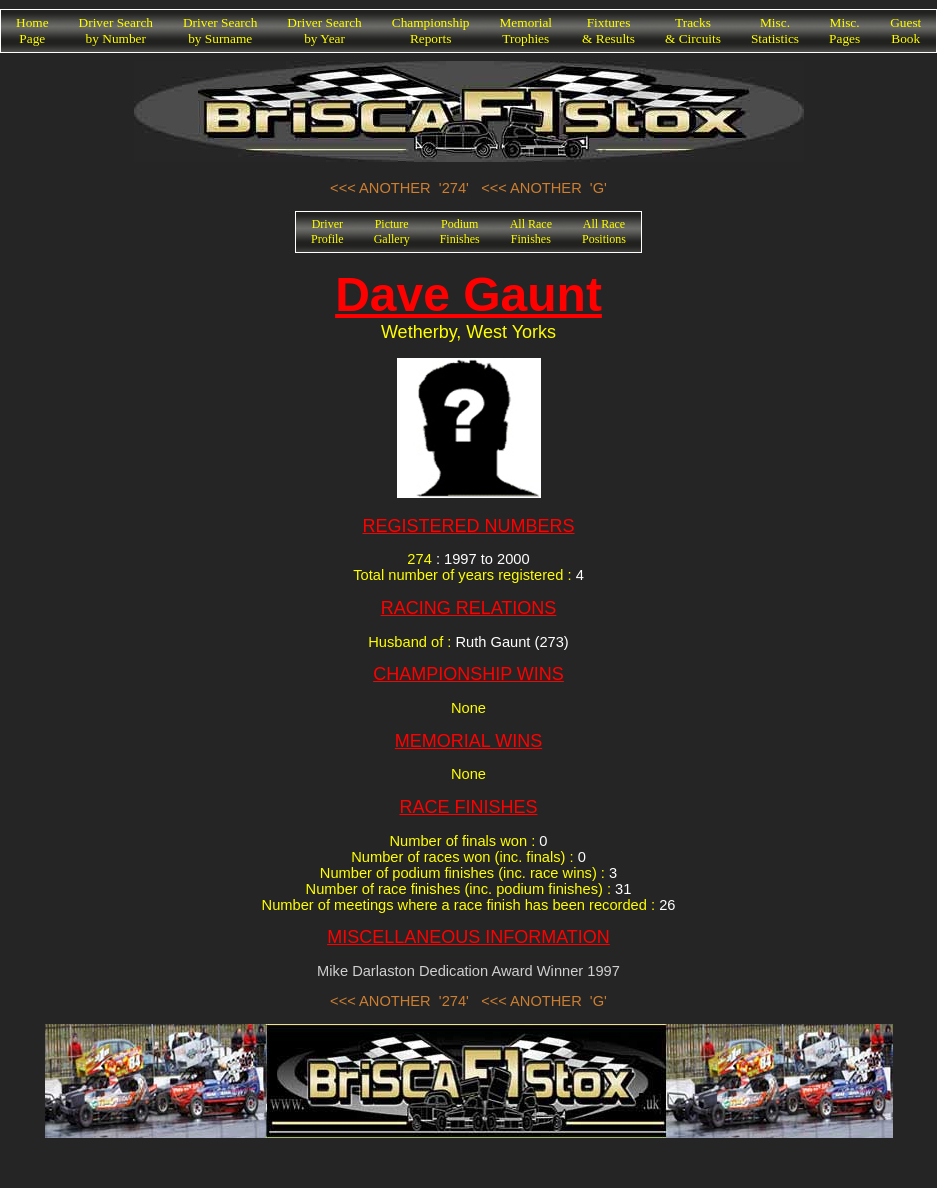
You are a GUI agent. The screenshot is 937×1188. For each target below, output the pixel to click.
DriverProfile (327, 231)
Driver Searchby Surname (220, 30)
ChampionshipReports (431, 30)
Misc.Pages (844, 30)
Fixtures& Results (608, 30)
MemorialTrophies (526, 30)
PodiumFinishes (460, 231)
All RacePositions (604, 231)
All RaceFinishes (531, 231)
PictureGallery (392, 231)
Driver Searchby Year (324, 30)
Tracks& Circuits (693, 30)
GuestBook (905, 30)
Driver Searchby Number (116, 30)
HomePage (32, 30)
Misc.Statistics (775, 30)
